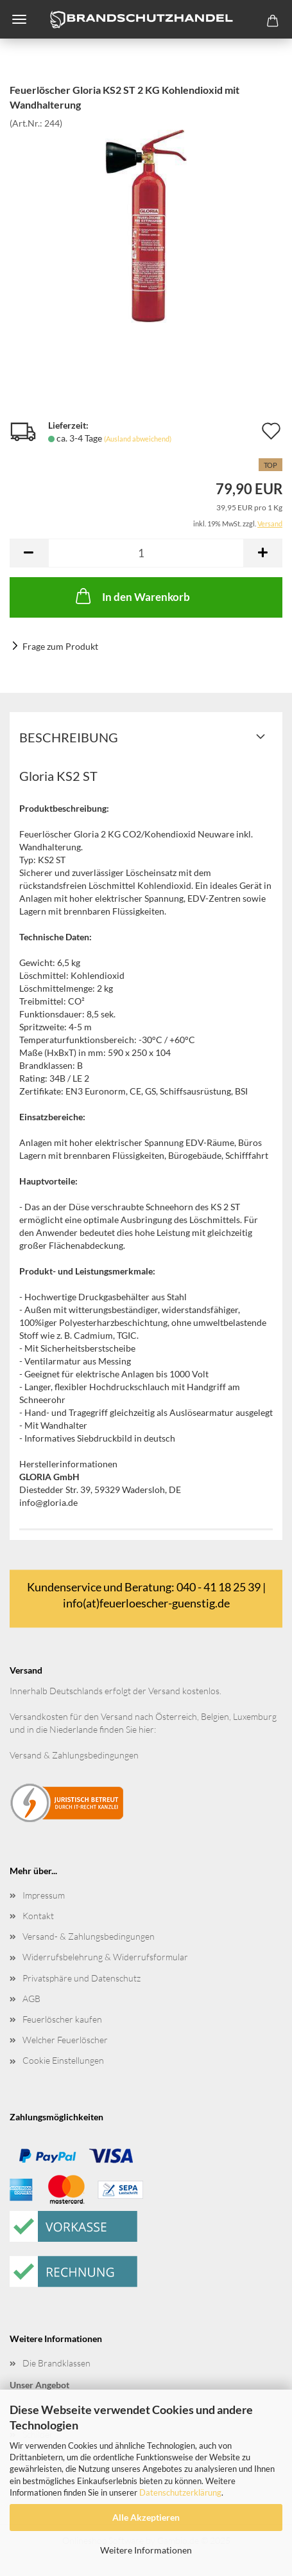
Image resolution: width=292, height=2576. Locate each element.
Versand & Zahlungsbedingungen (74, 1754)
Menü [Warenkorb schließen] (19, 19)
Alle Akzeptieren (146, 2517)
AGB (31, 1998)
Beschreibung (68, 737)
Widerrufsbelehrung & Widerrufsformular (105, 1956)
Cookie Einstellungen (63, 2060)
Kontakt (38, 1915)
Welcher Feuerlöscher (65, 2039)
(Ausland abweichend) (137, 438)
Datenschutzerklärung (180, 2492)
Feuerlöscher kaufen (62, 2019)
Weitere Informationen (146, 2550)
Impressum (43, 1895)
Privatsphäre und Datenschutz (81, 1977)
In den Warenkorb (131, 596)
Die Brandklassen (56, 2362)
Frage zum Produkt (60, 646)
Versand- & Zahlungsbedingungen (88, 1936)
